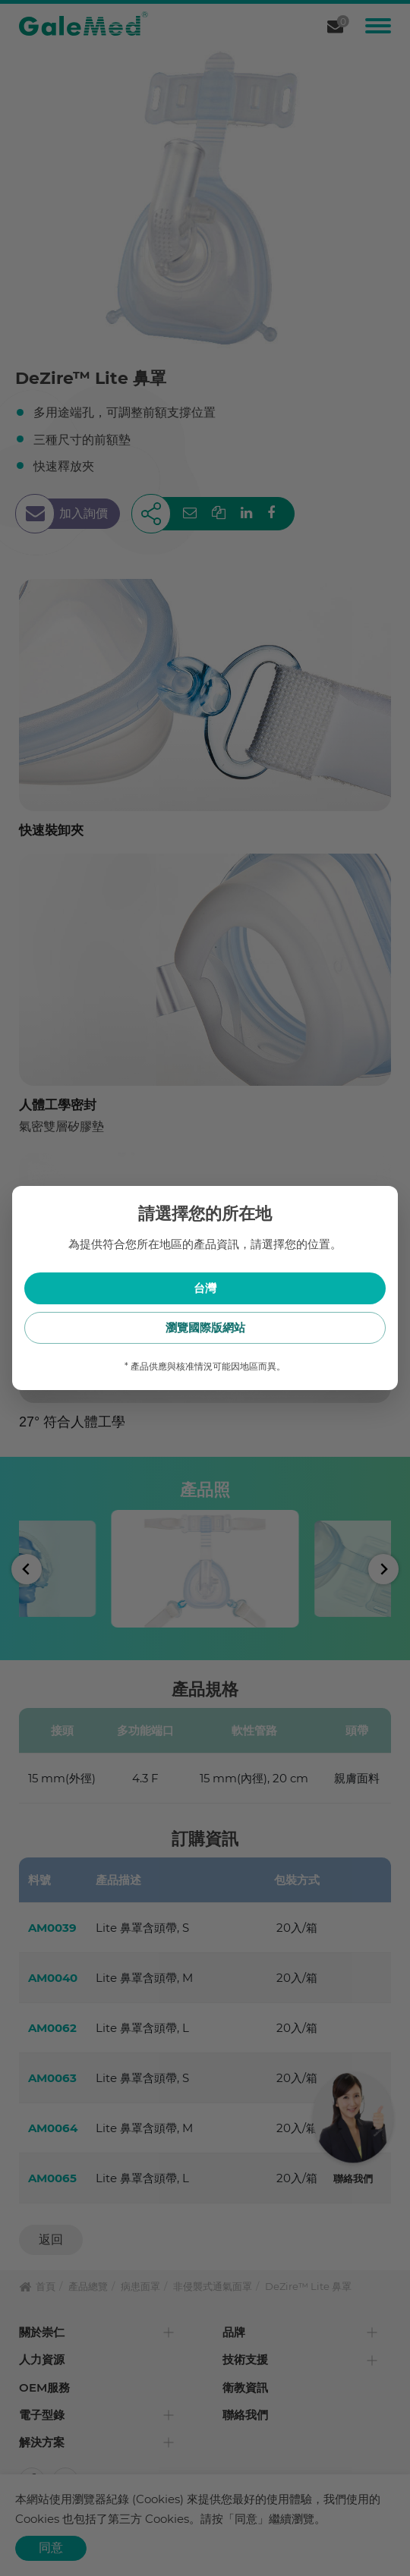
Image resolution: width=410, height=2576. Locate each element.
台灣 (205, 1288)
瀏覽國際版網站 (205, 1327)
